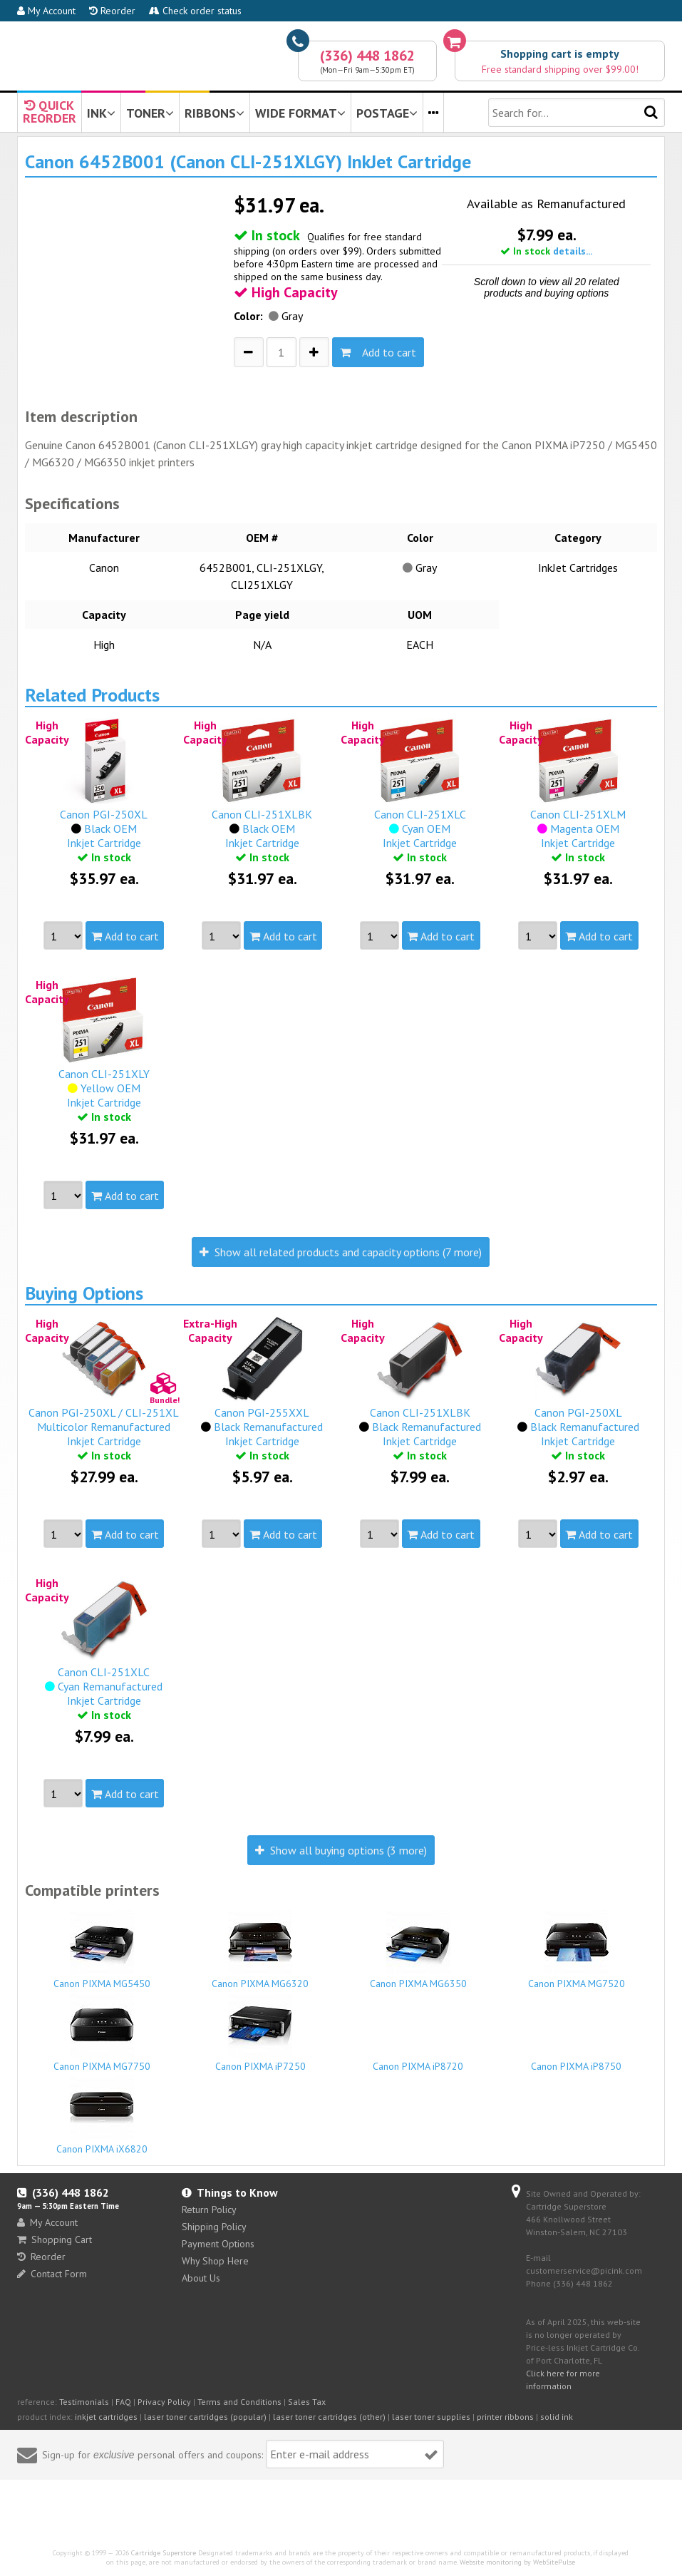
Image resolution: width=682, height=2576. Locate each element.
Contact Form (52, 2273)
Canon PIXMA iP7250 (260, 2033)
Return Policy (209, 2209)
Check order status (195, 10)
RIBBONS (214, 113)
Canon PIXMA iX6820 (102, 2115)
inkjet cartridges (106, 2416)
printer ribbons (505, 2416)
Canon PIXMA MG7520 (576, 1950)
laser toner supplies (431, 2416)
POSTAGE (387, 113)
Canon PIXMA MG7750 (102, 2033)
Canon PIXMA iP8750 (576, 2060)
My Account (46, 10)
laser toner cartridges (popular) (205, 2416)
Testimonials (84, 2401)
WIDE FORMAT (300, 113)
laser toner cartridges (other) (329, 2416)
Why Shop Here (215, 2260)
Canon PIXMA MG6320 (260, 1950)
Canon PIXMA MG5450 (102, 1950)
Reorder (112, 10)
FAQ (123, 2401)
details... (572, 251)
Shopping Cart (54, 2239)
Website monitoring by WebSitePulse (517, 2562)
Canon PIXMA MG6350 (418, 1950)
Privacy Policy (164, 2401)
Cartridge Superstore (163, 2552)
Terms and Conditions (239, 2401)
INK (101, 113)
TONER (150, 113)
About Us (201, 2278)
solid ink (556, 2416)
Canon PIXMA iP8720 (418, 2060)
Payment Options (218, 2243)
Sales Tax (307, 2401)
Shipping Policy (214, 2226)
